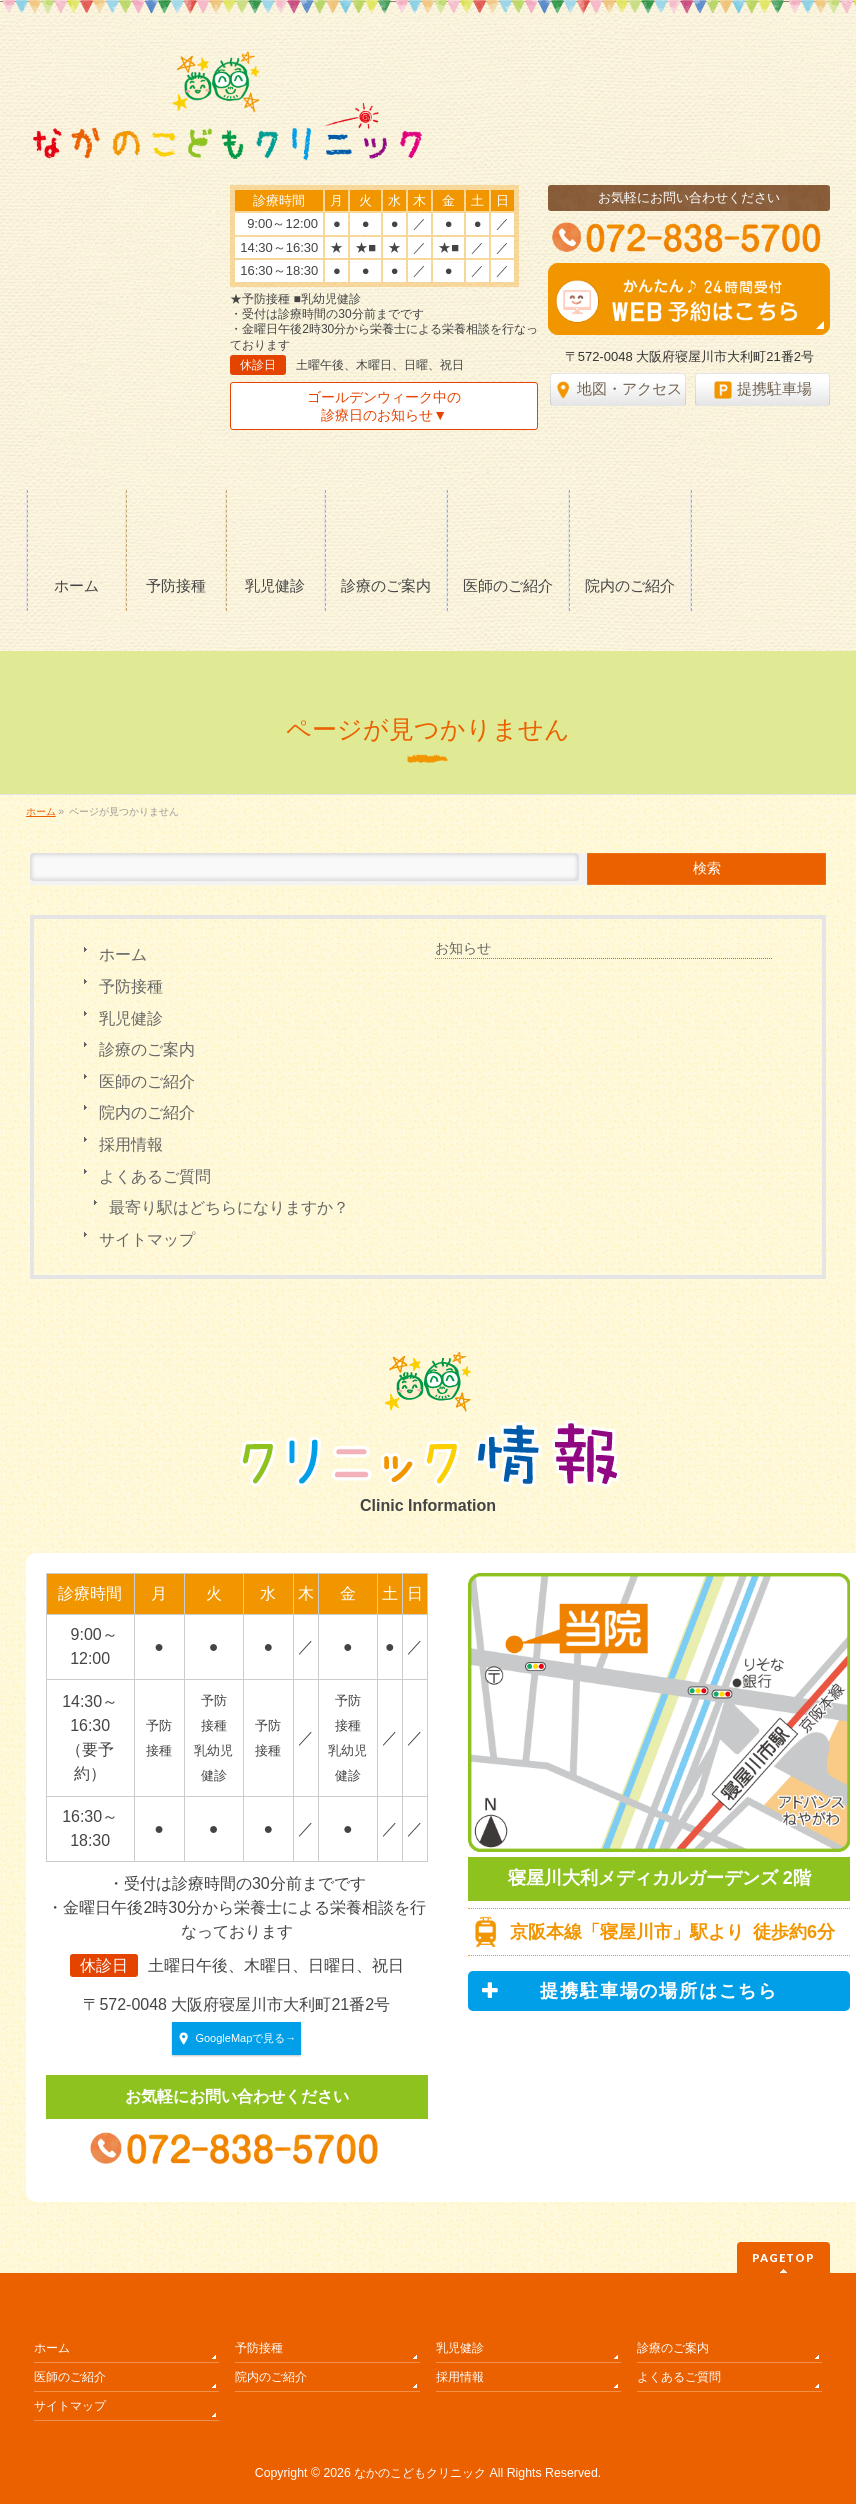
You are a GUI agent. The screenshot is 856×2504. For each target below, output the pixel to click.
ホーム (123, 954)
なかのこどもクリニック (420, 2473)
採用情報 (131, 1144)
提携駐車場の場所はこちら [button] (629, 1991)
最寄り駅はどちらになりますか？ (229, 1207)
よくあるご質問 (155, 1176)
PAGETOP (783, 2257)
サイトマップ (147, 1239)
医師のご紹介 (147, 1081)
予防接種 (131, 986)
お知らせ (463, 948)
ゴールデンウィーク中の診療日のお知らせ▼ (384, 406)
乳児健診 (131, 1018)
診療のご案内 (147, 1049)
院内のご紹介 (147, 1112)
